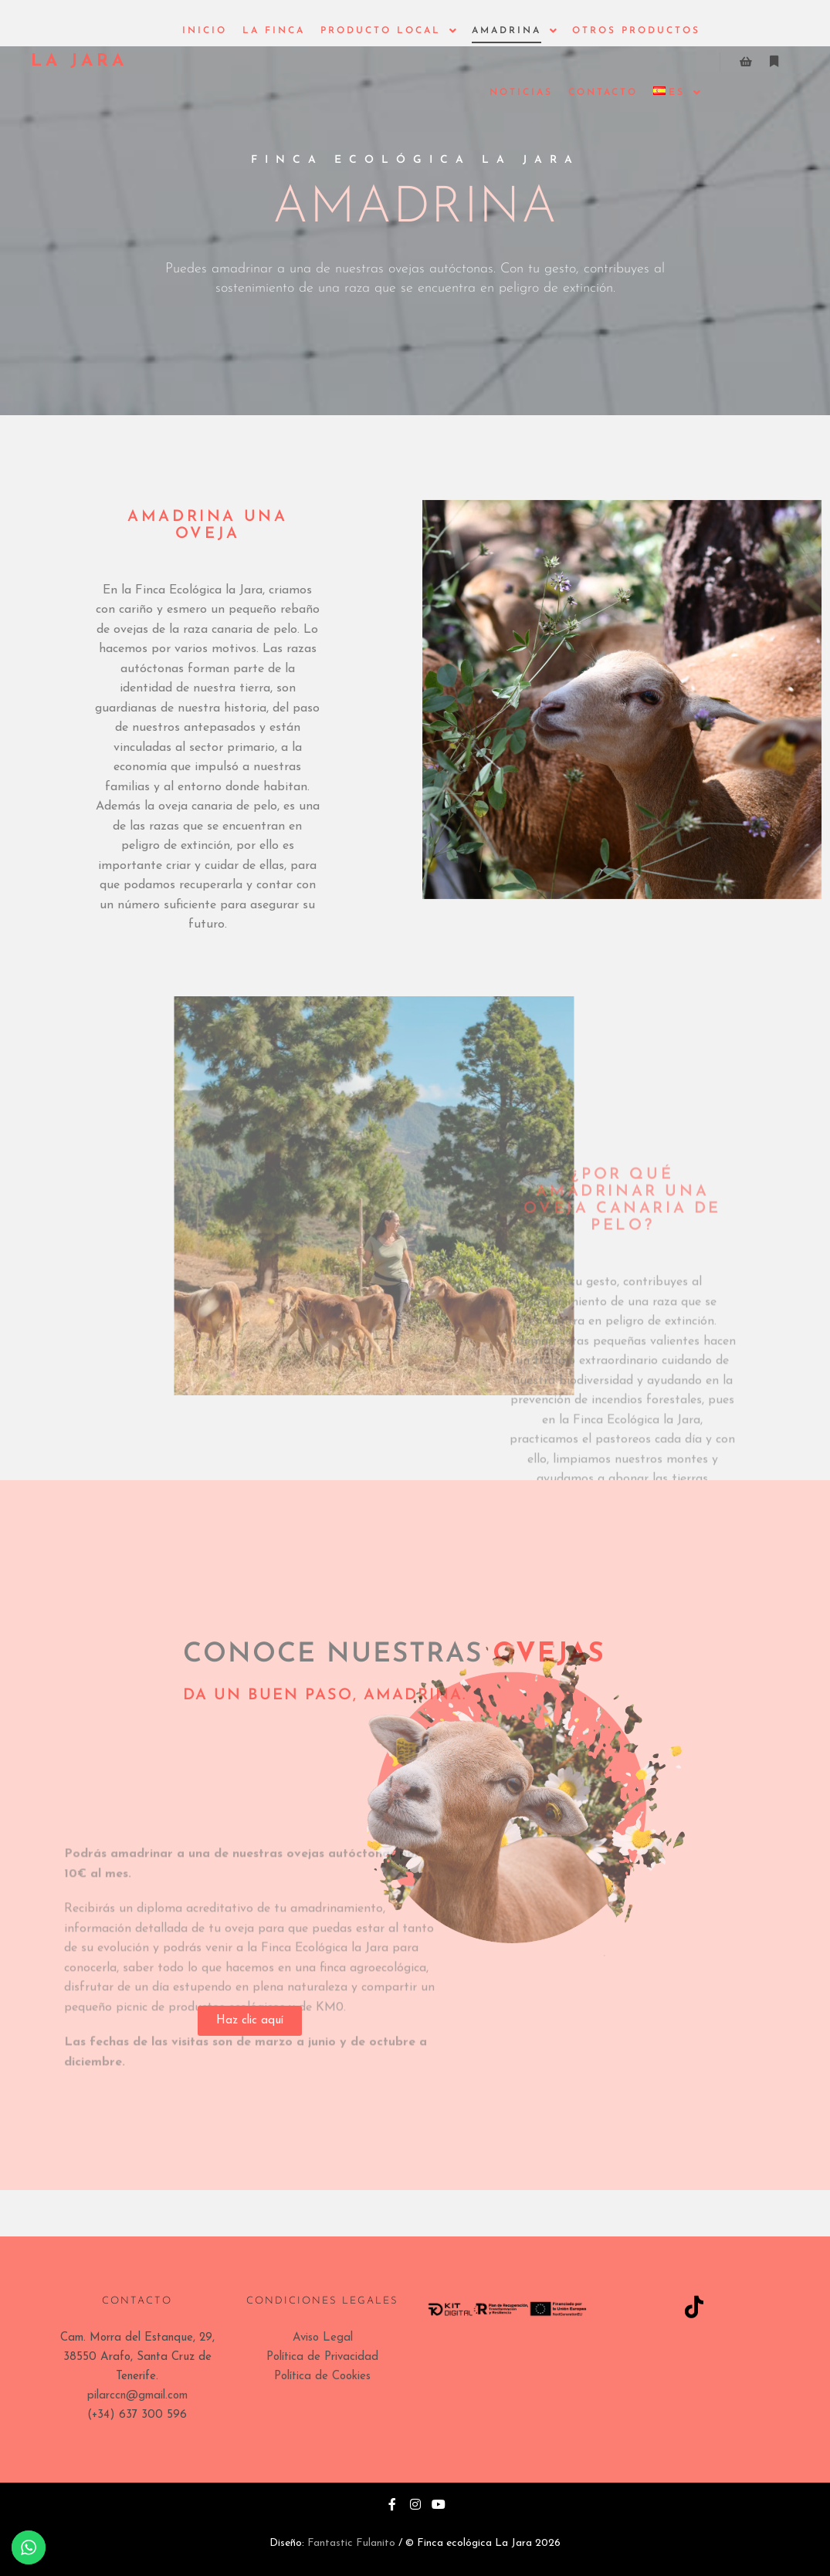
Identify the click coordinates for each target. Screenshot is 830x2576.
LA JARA (79, 61)
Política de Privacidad (322, 2357)
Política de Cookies (322, 2376)
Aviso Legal (323, 2338)
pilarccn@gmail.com (137, 2396)
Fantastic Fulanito (351, 2543)
